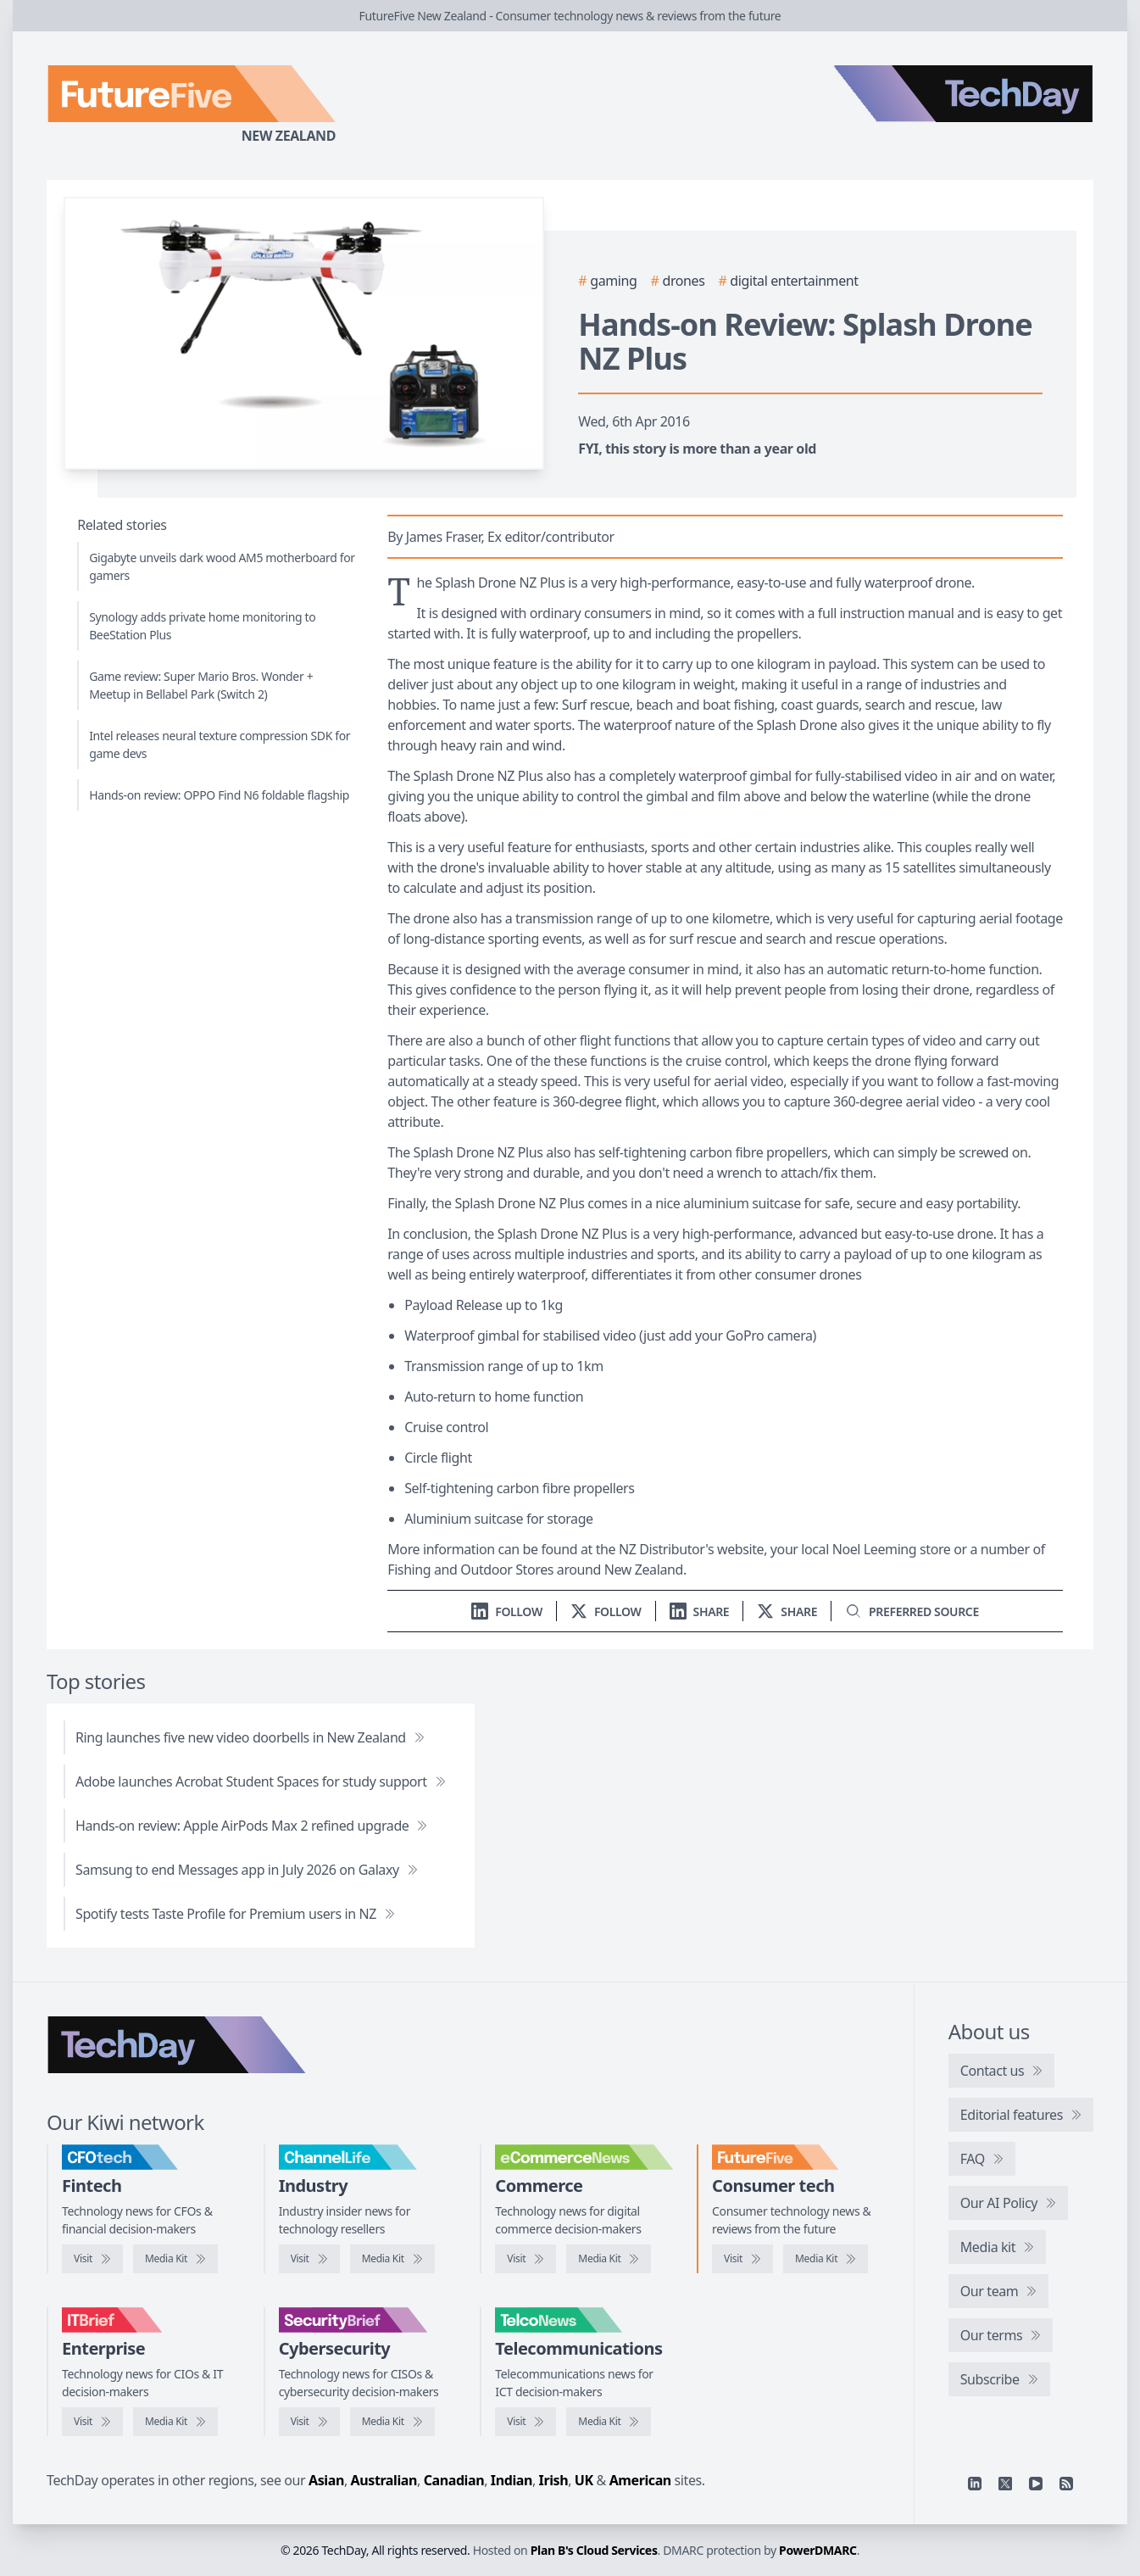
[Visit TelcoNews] (525, 2421)
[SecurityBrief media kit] (392, 2421)
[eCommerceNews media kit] (608, 2258)
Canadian (454, 2480)
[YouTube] (1036, 2483)
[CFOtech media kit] (175, 2258)
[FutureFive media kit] (825, 2258)
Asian (326, 2480)
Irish (554, 2480)
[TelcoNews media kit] (608, 2421)
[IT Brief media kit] (175, 2421)
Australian (384, 2480)
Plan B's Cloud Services (594, 2550)
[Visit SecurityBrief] (309, 2421)
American (640, 2480)
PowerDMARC (818, 2550)
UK (584, 2480)
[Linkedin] (975, 2483)
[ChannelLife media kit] (392, 2258)
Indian (511, 2480)
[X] (1005, 2483)
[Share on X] (787, 1611)
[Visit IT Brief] (92, 2421)
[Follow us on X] (606, 1611)
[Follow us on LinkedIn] (507, 1611)
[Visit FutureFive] (742, 2258)
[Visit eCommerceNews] (525, 2258)
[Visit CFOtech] (92, 2258)
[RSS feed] (1066, 2483)
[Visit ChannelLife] (309, 2258)
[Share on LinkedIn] (699, 1611)
